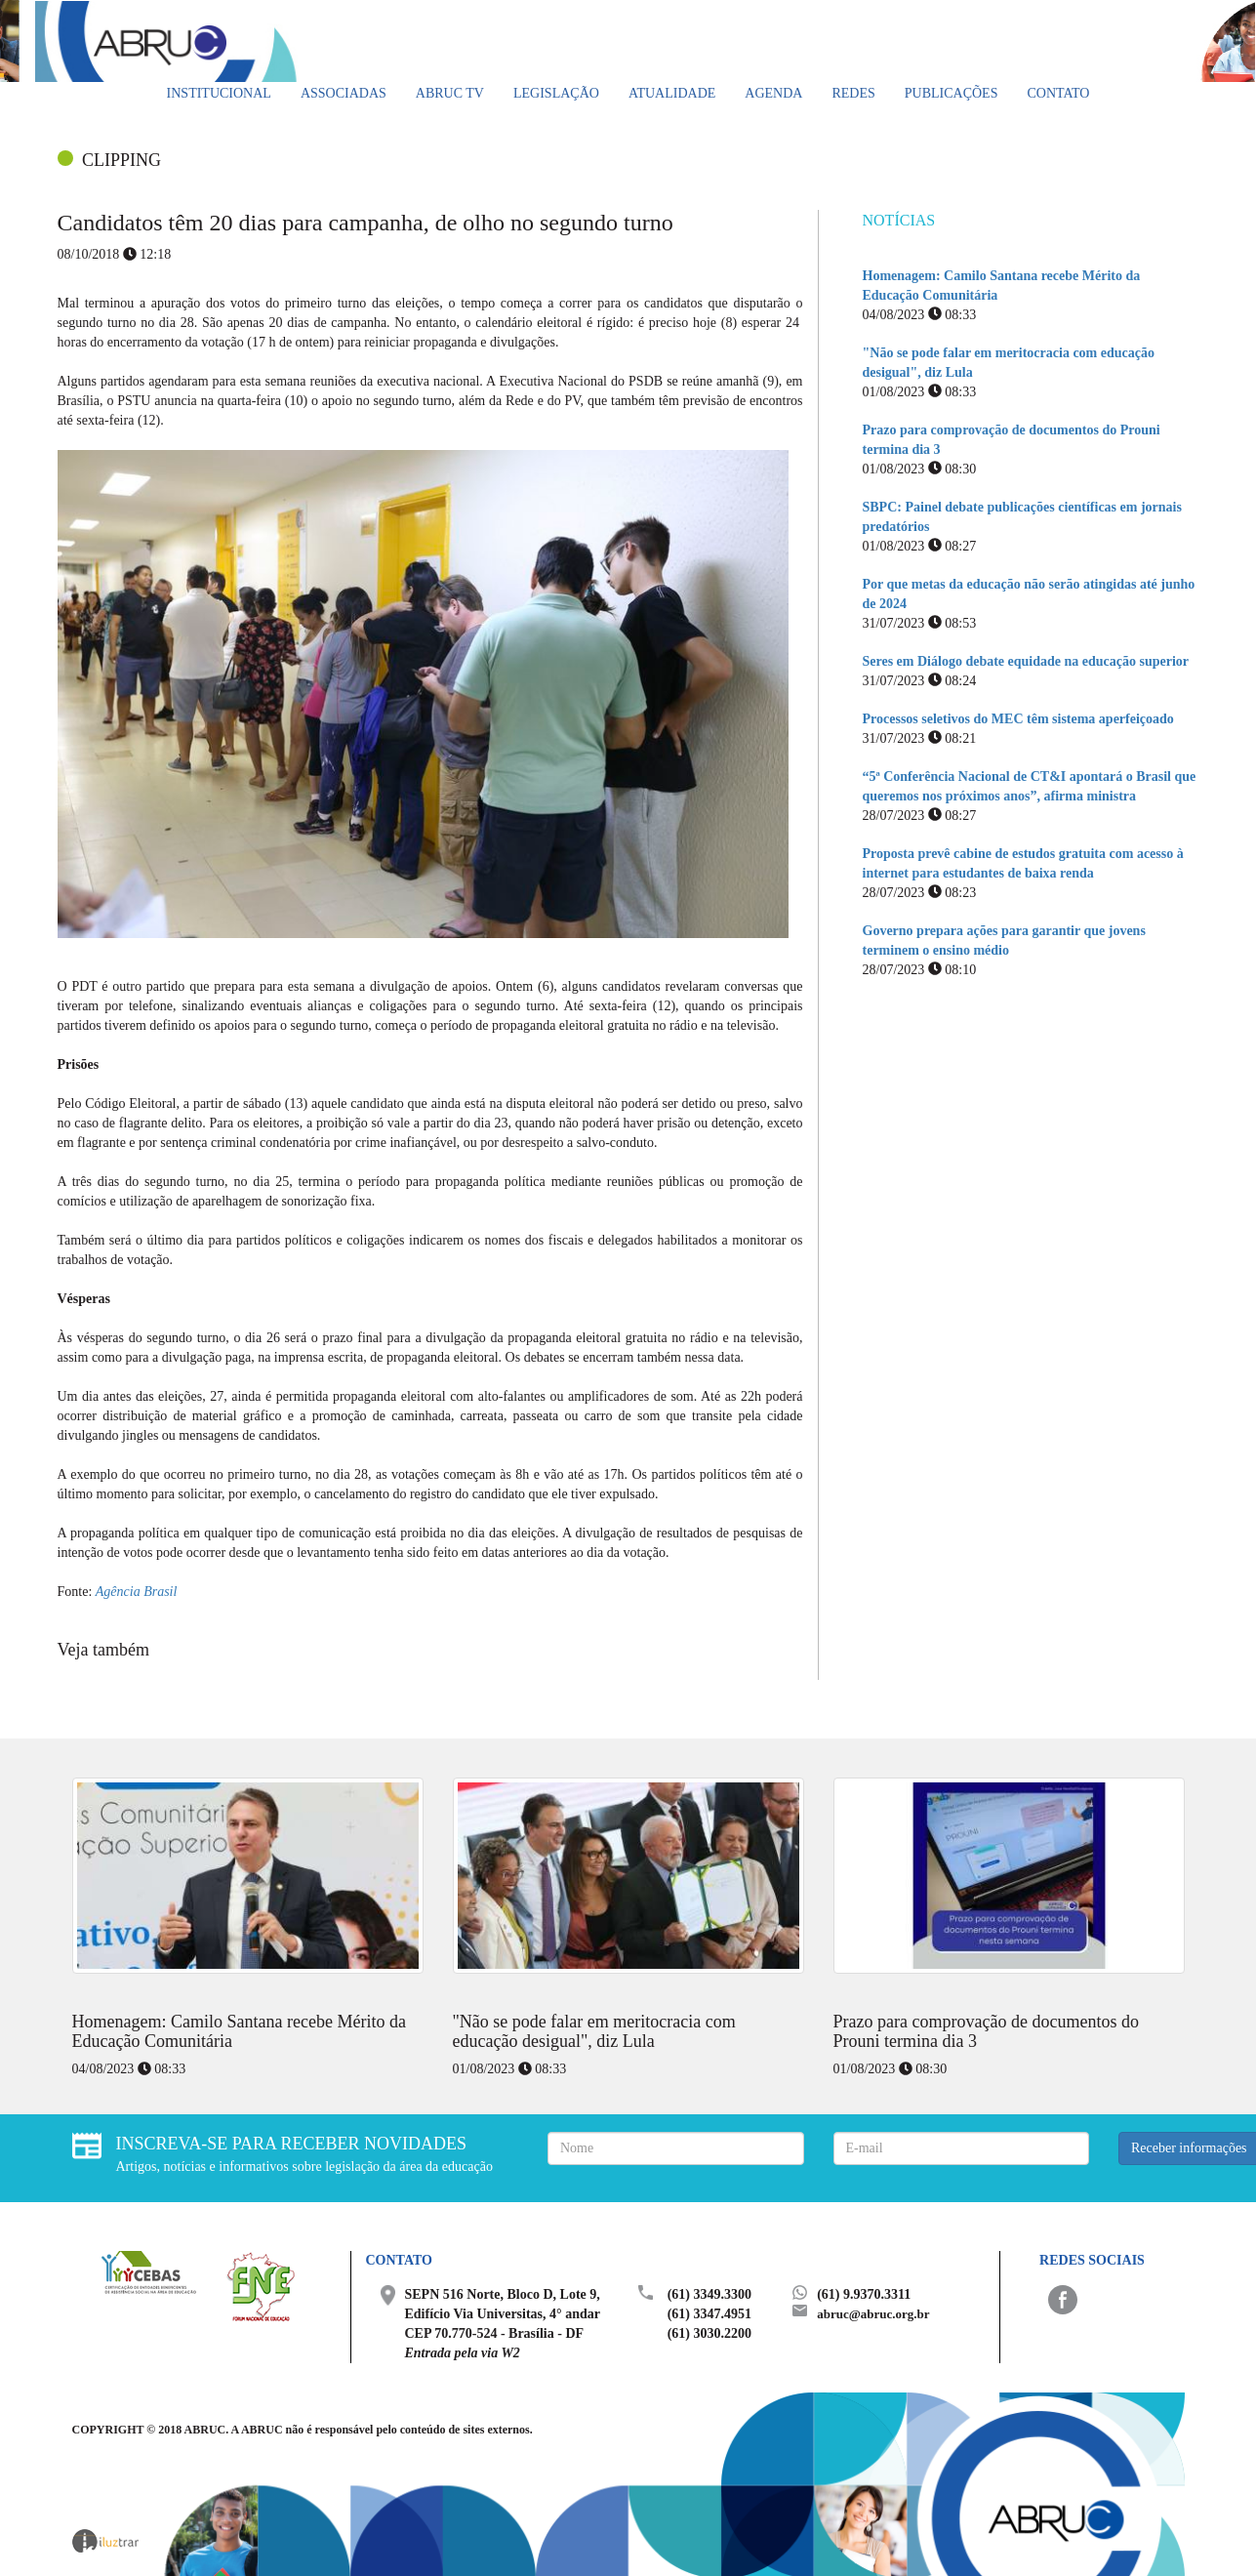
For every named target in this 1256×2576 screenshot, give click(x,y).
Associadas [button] (343, 93)
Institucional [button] (219, 93)
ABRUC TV (450, 93)
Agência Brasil (137, 1591)
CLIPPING (121, 160)
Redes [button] (852, 93)
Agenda (773, 93)
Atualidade (671, 93)
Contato (1058, 93)
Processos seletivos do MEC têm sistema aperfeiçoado (1018, 719)
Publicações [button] (951, 93)
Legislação (556, 93)
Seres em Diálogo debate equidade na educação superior (1026, 661)
